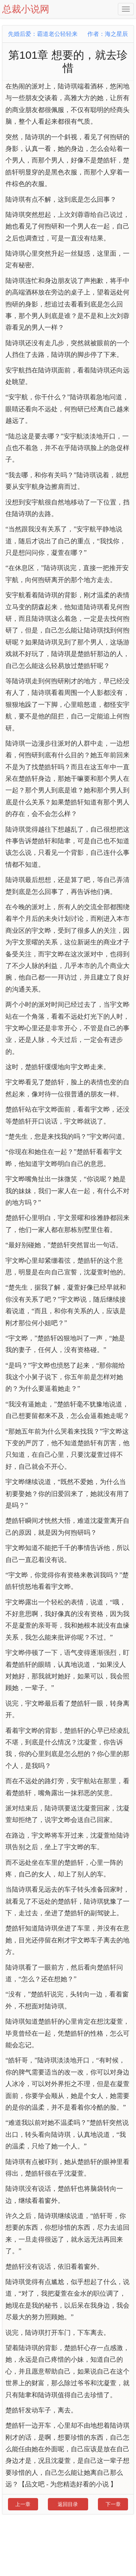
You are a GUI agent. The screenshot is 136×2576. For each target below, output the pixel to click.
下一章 (113, 2504)
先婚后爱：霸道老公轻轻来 (43, 34)
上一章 (22, 2504)
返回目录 (68, 2504)
